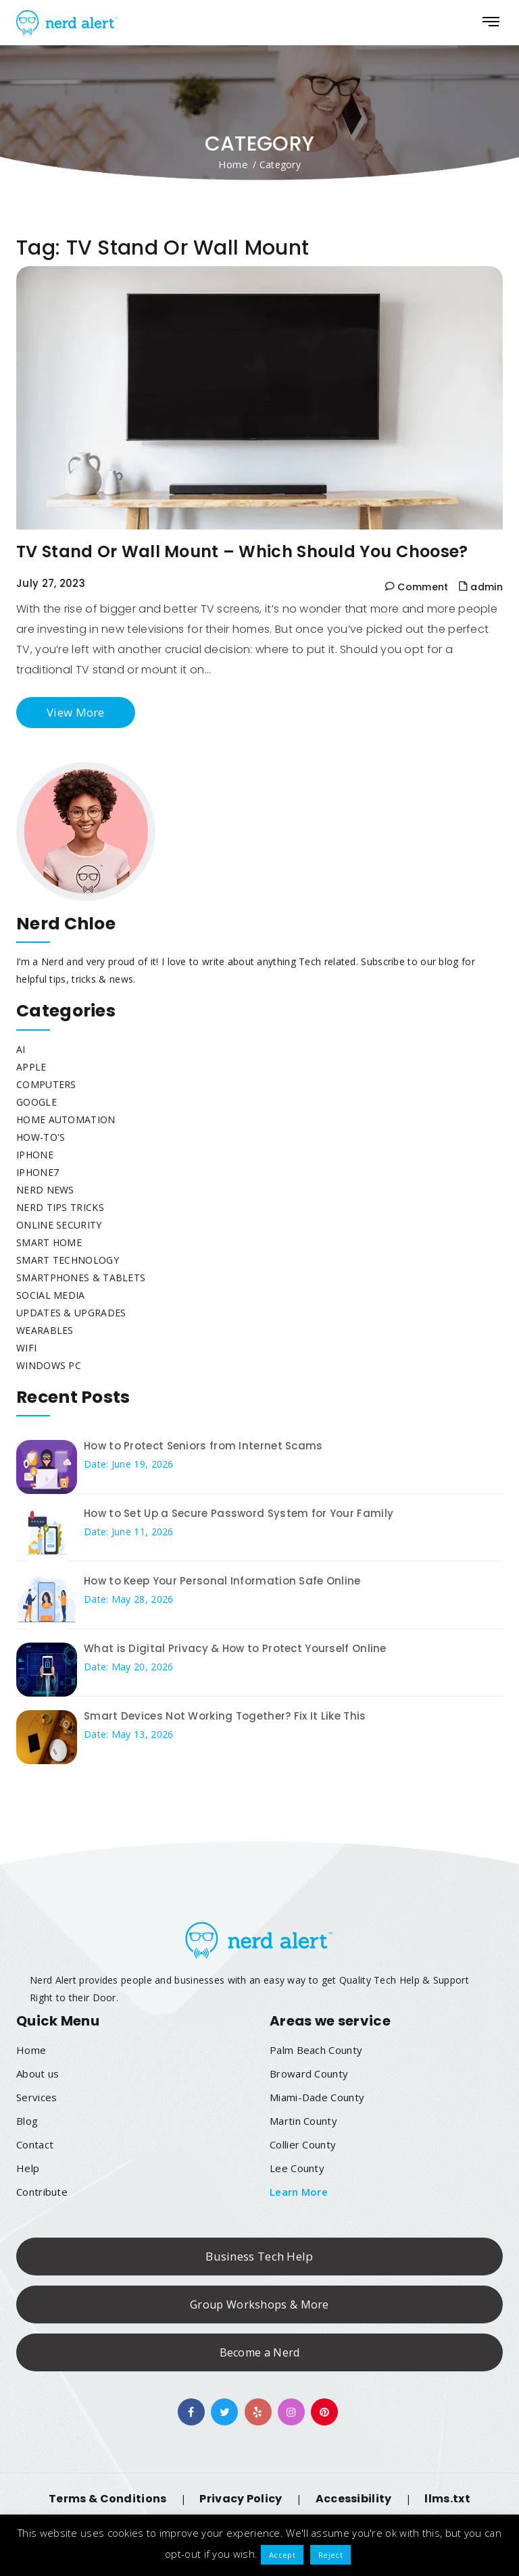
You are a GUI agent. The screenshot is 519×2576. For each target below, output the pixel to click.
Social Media (50, 1295)
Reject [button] (330, 2555)
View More (76, 712)
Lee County (297, 2168)
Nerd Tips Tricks (60, 1207)
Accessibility (354, 2498)
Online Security (59, 1224)
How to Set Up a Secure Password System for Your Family (238, 1513)
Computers (46, 1084)
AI (21, 1049)
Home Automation (66, 1119)
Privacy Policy (240, 2498)
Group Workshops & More (259, 2304)
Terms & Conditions (107, 2498)
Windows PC (48, 1365)
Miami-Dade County (317, 2097)
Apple (31, 1066)
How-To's (40, 1137)
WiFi (26, 1347)
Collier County (303, 2144)
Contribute (42, 2191)
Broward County (309, 2073)
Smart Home (49, 1242)
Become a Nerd (260, 2352)
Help (27, 2168)
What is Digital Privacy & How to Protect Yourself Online (235, 1648)
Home (233, 164)
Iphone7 (37, 1172)
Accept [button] (282, 2555)
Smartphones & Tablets (80, 1277)
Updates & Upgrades (71, 1312)
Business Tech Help (259, 2256)
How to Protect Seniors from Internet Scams (203, 1446)
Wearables (45, 1330)
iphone (34, 1154)
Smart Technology (67, 1260)
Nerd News (45, 1189)
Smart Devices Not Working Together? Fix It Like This (225, 1716)
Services (36, 2097)
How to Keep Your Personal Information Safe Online (222, 1581)
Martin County (303, 2121)
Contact (34, 2144)
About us (37, 2073)
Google (36, 1102)
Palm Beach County (316, 2050)
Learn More (299, 2191)
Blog (27, 2121)
